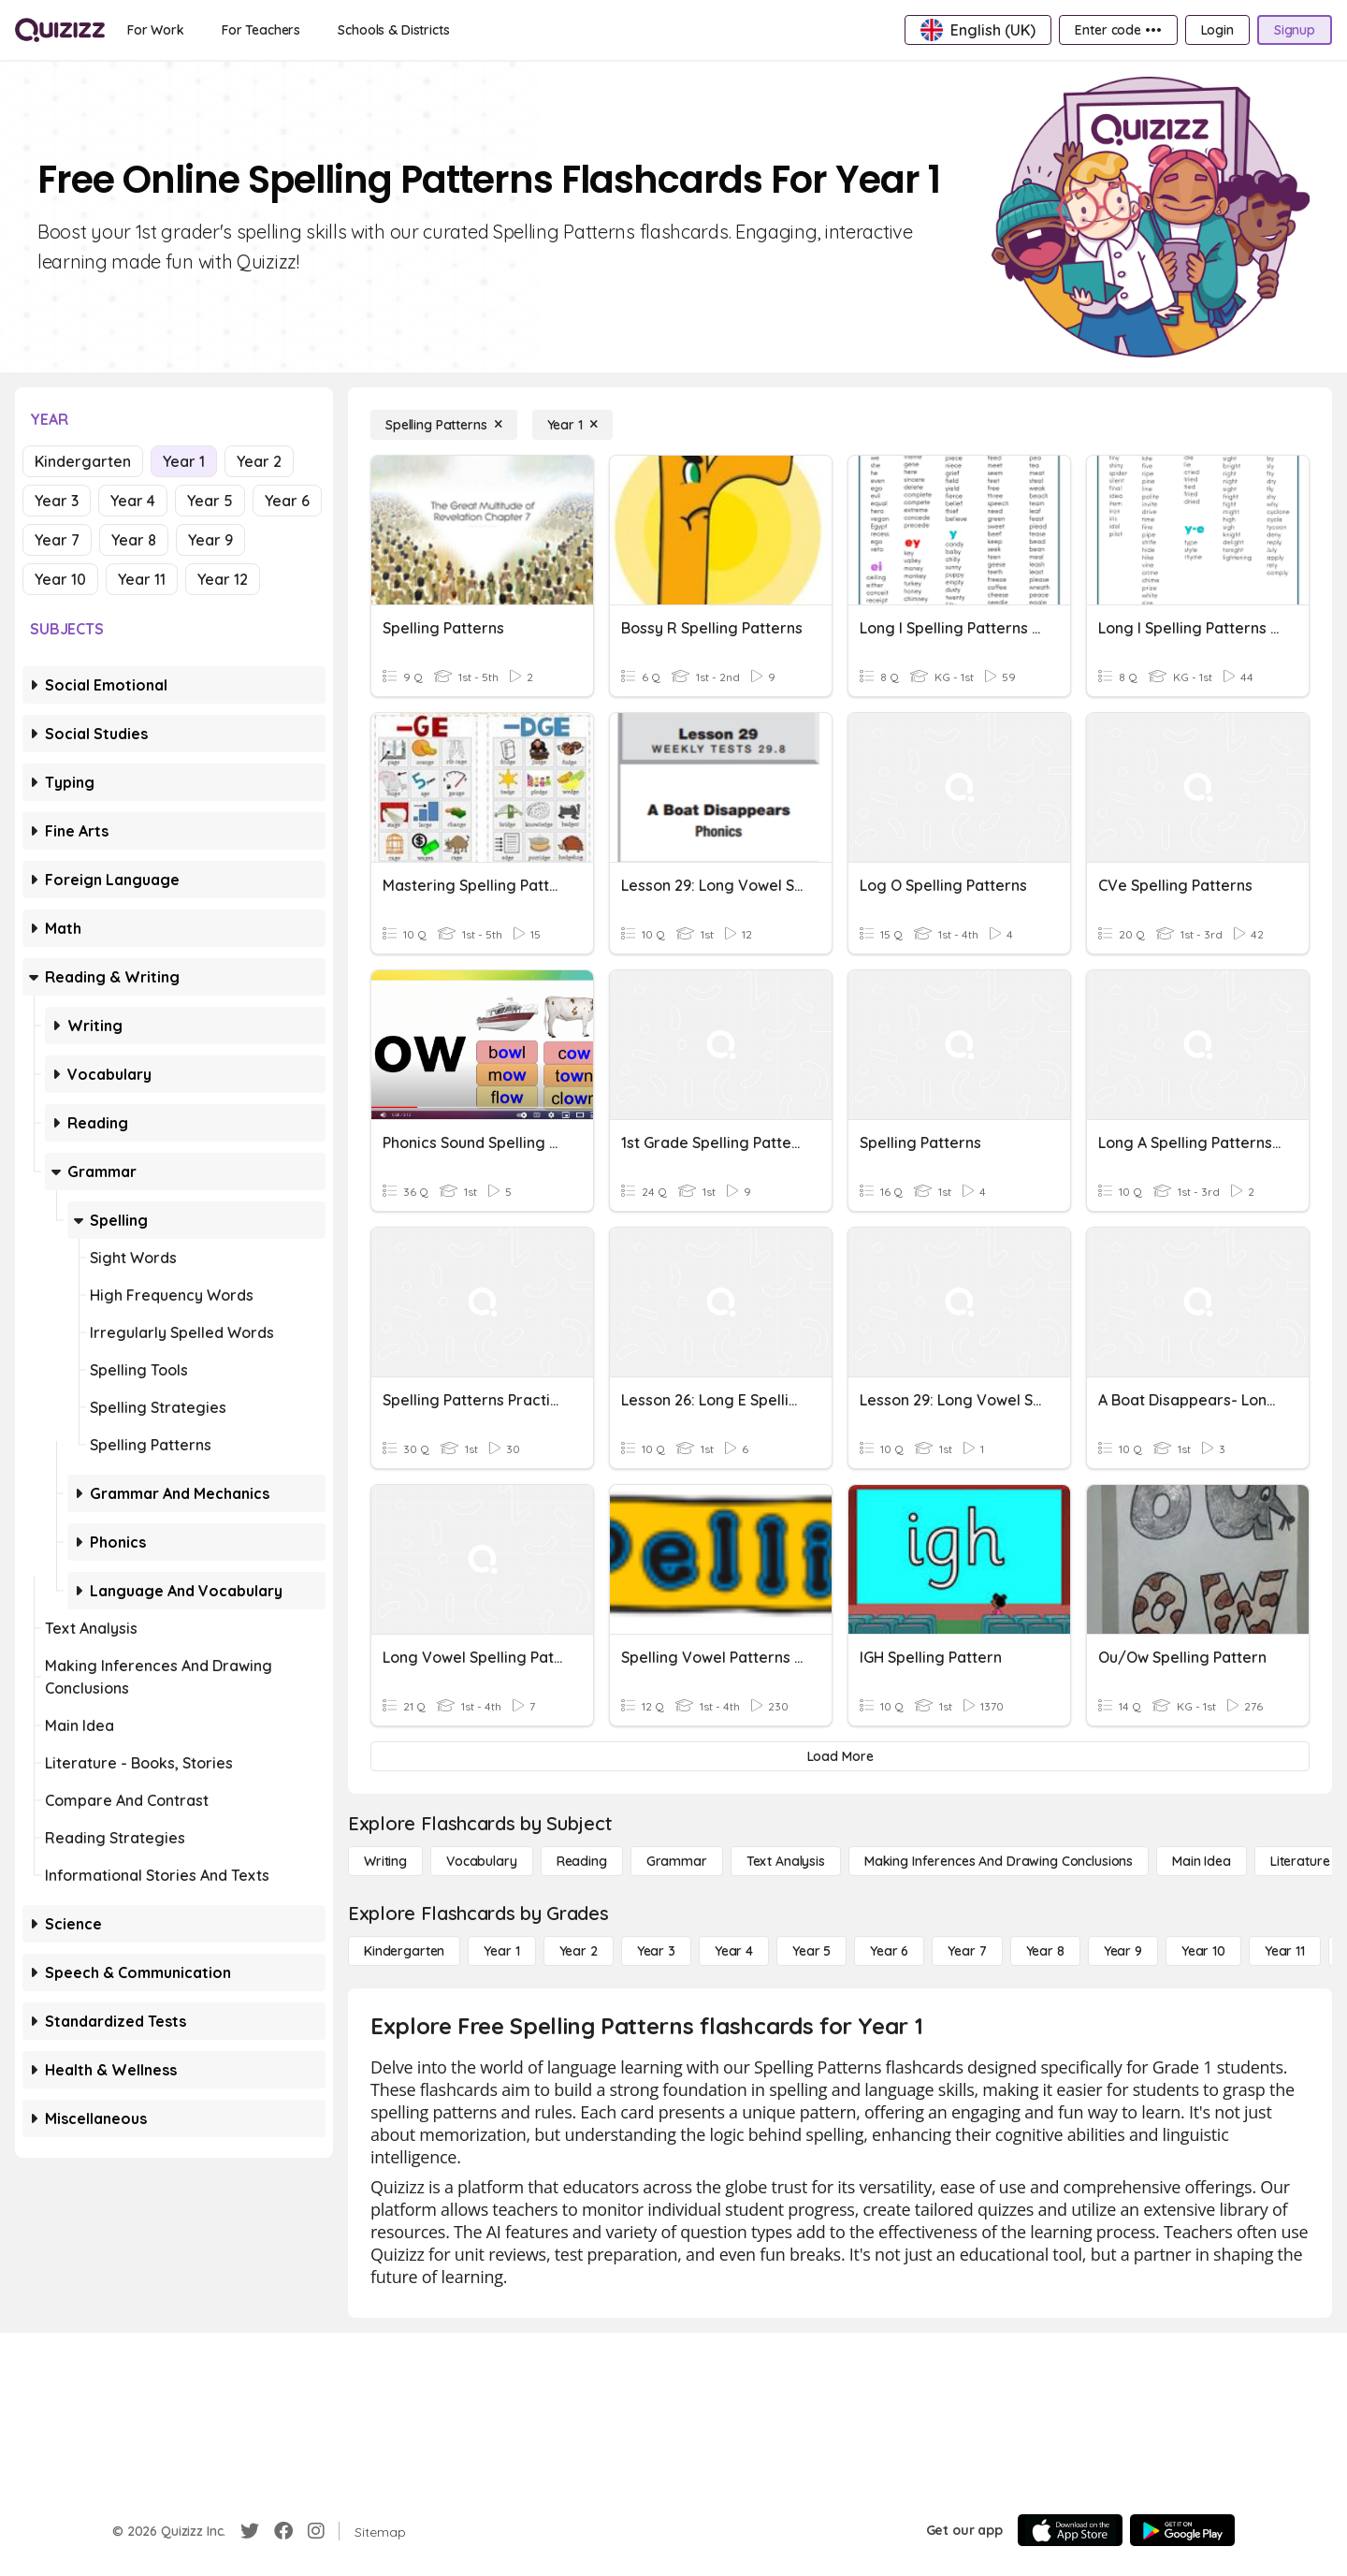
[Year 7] (967, 1951)
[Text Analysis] (786, 1861)
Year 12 (222, 579)
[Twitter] (249, 2531)
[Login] (1217, 30)
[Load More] (840, 1756)
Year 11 (142, 579)
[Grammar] (676, 1861)
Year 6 (287, 500)
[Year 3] (656, 1951)
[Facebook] (283, 2531)
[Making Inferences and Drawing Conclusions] (998, 1861)
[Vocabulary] (481, 1861)
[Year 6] (889, 1951)
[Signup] (1294, 30)
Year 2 (259, 461)
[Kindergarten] (404, 1951)
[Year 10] (1203, 1951)
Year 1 (184, 461)
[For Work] (155, 30)
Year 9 (210, 540)
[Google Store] (1182, 2530)
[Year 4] (734, 1951)
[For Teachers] (261, 30)
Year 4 (132, 500)
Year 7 (57, 540)
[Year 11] (1285, 1951)
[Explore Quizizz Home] (60, 30)
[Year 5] (811, 1951)
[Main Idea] (1201, 1861)
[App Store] (1070, 2530)
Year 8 (133, 540)
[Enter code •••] (1118, 30)
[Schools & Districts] (393, 30)
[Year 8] (1045, 1951)
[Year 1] (572, 425)
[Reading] (582, 1861)
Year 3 (57, 500)
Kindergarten (83, 461)
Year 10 (60, 579)
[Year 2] (578, 1951)
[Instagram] (316, 2531)
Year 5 (210, 500)
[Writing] (385, 1861)
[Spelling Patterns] (443, 425)
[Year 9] (1123, 1951)
